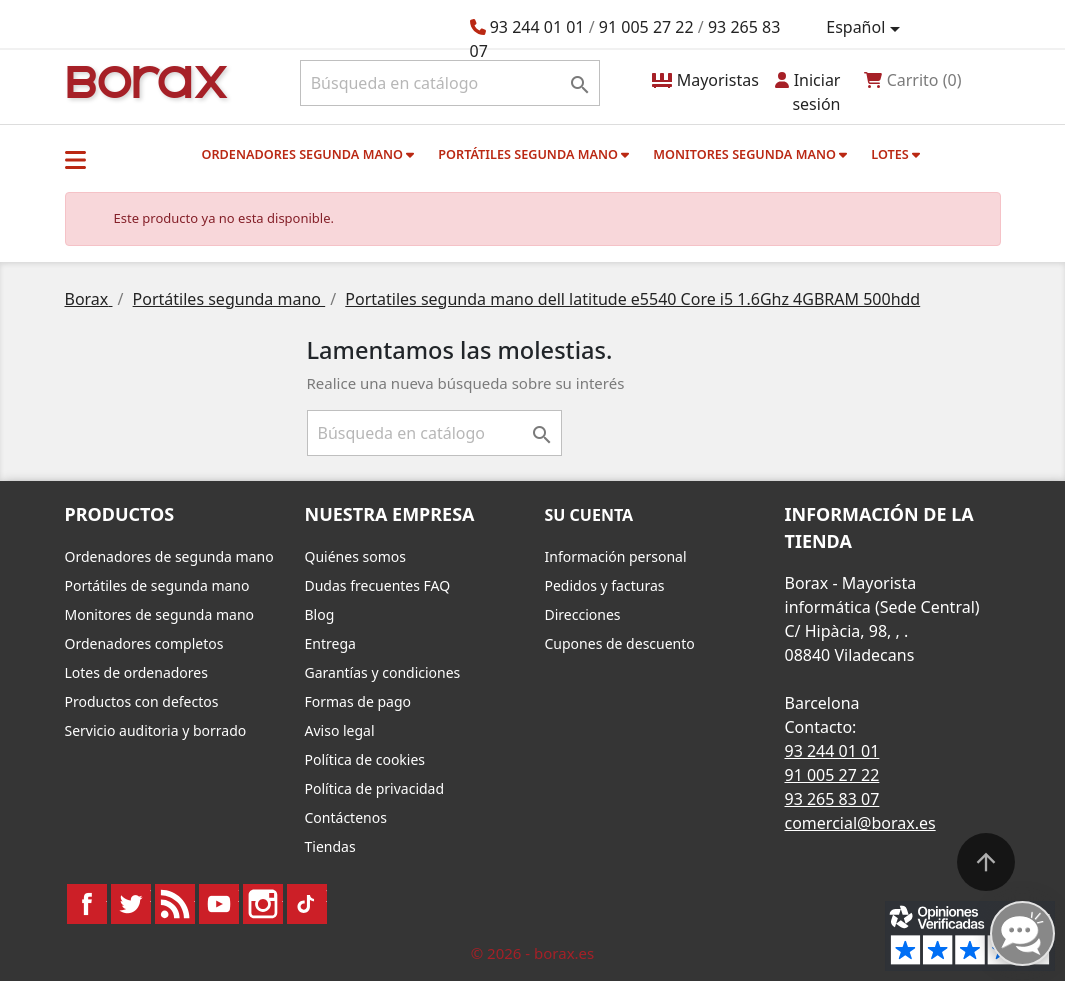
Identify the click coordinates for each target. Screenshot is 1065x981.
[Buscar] (450, 83)
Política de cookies (365, 759)
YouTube (219, 904)
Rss (175, 904)
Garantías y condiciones (383, 672)
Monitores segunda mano (750, 154)
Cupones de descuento (620, 643)
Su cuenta (589, 515)
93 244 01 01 (537, 27)
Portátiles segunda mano (533, 154)
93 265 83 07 (832, 799)
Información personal (616, 556)
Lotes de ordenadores (136, 672)
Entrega (330, 643)
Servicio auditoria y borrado (156, 730)
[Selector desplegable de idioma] (866, 28)
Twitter (131, 904)
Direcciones (583, 614)
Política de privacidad (375, 788)
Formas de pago (358, 701)
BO (144, 80)
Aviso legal (340, 730)
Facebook (87, 904)
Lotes (895, 154)
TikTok (307, 904)
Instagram (263, 904)
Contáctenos (346, 817)
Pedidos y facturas (605, 585)
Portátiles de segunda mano (157, 585)
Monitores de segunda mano (160, 614)
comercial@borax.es (860, 823)
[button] (76, 159)
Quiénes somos (355, 556)
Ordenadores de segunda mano (169, 556)
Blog (320, 614)
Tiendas (330, 846)
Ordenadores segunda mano (307, 154)
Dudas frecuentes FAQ (378, 585)
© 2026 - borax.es (533, 953)
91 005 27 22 (646, 27)
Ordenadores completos (144, 643)
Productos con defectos (142, 701)
